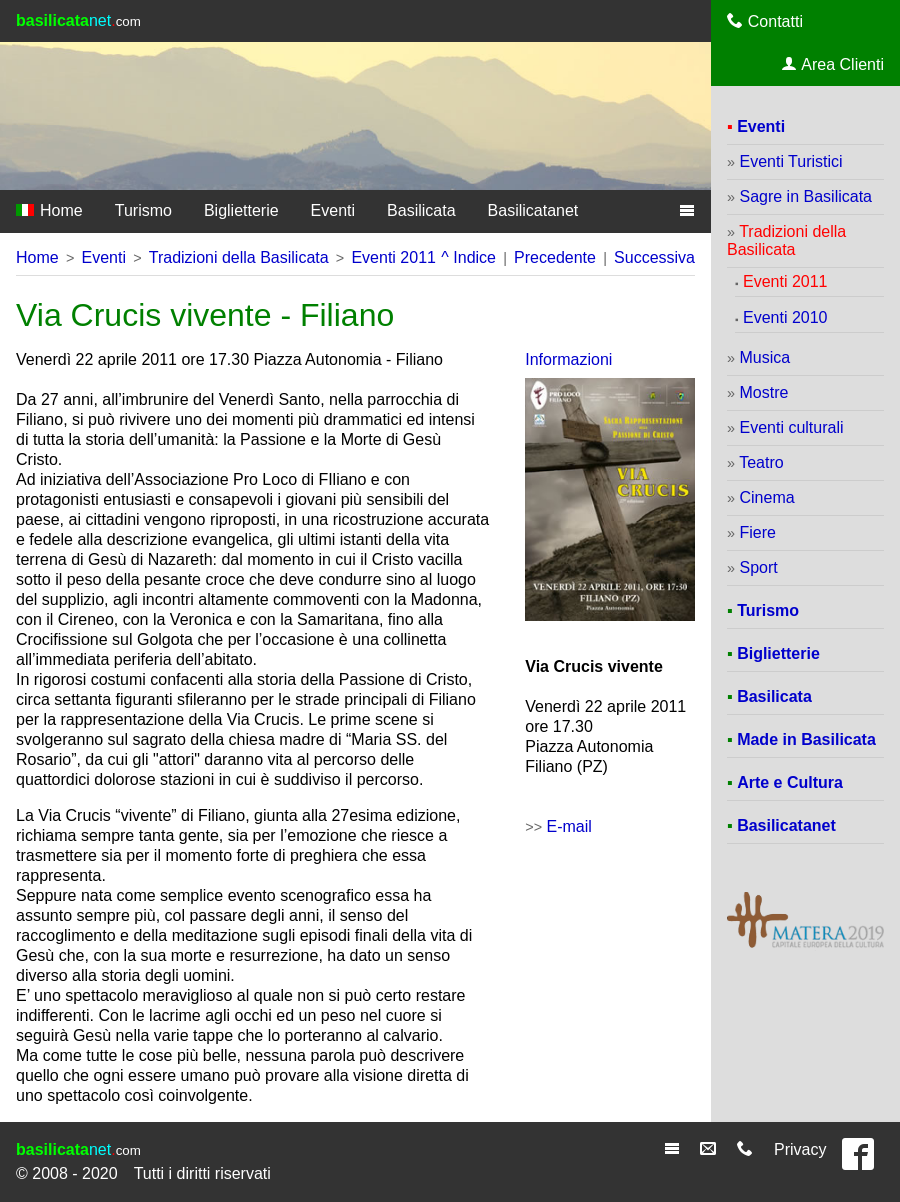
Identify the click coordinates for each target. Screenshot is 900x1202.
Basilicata (421, 210)
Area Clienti (833, 64)
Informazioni (568, 359)
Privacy (800, 1149)
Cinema (766, 497)
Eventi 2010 (785, 317)
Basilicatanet (533, 210)
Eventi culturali (791, 427)
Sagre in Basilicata (805, 196)
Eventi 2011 (393, 257)
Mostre (763, 392)
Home (49, 210)
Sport (758, 567)
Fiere (757, 532)
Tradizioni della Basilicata (239, 257)
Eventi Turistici (790, 161)
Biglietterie (241, 210)
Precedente (555, 257)
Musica (764, 357)
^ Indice (468, 257)
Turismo (143, 210)
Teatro (761, 462)
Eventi (333, 210)
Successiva (654, 257)
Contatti (765, 21)
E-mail (569, 826)
